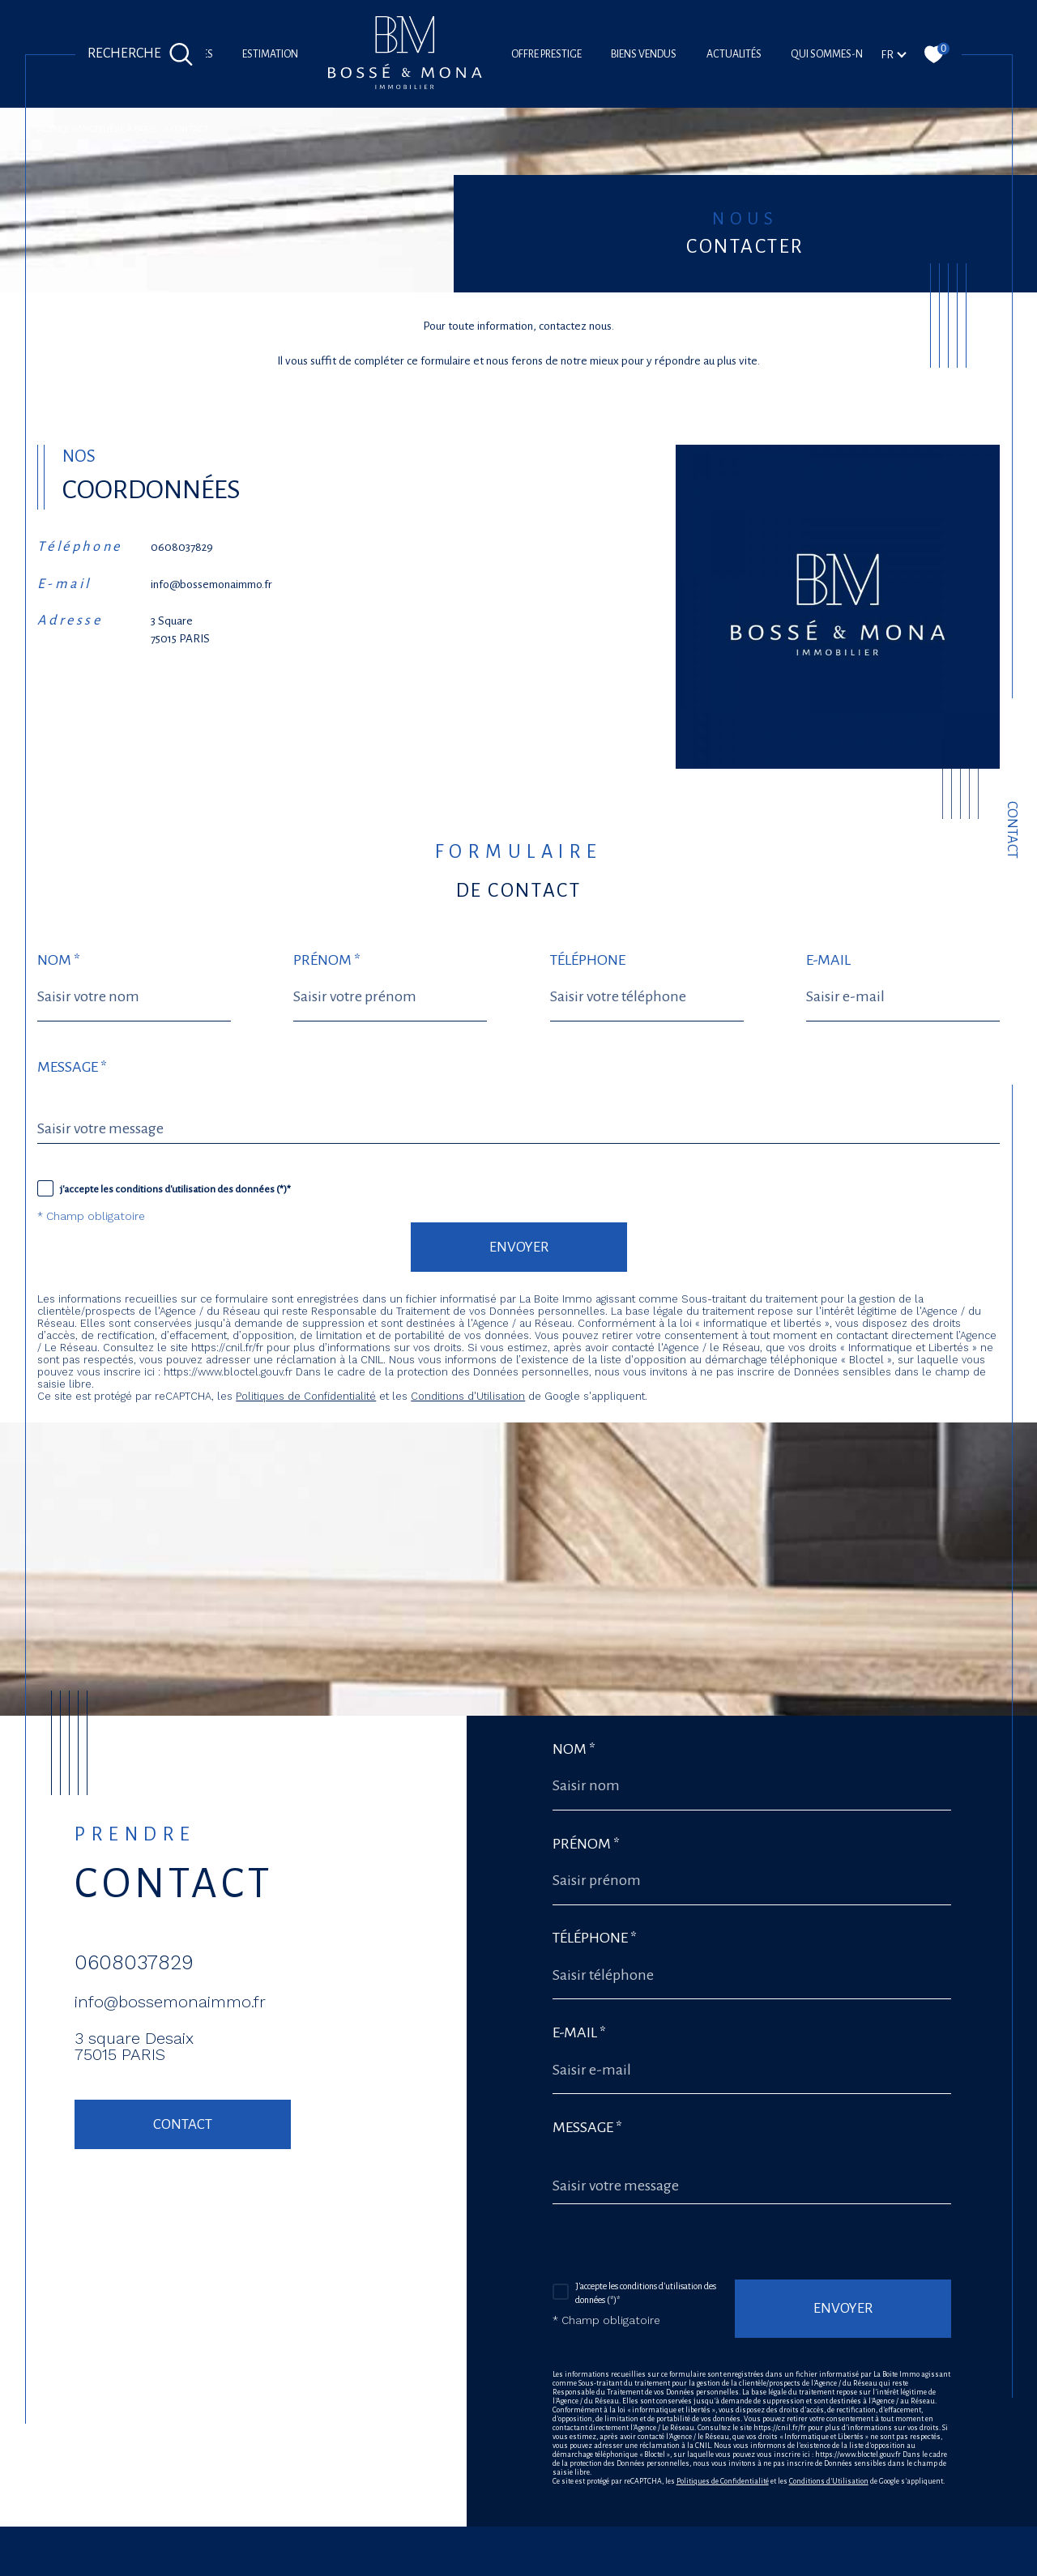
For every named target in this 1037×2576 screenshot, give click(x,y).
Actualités (734, 54)
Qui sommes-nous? (839, 54)
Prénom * (327, 960)
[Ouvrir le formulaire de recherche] (140, 53)
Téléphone (587, 960)
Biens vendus (643, 54)
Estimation (270, 54)
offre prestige (546, 54)
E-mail (828, 960)
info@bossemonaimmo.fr (211, 584)
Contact (1012, 830)
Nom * (58, 960)
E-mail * (579, 2032)
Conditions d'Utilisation (468, 1396)
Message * (72, 1067)
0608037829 (182, 547)
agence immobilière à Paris (97, 129)
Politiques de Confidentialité (306, 1396)
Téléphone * (595, 1938)
